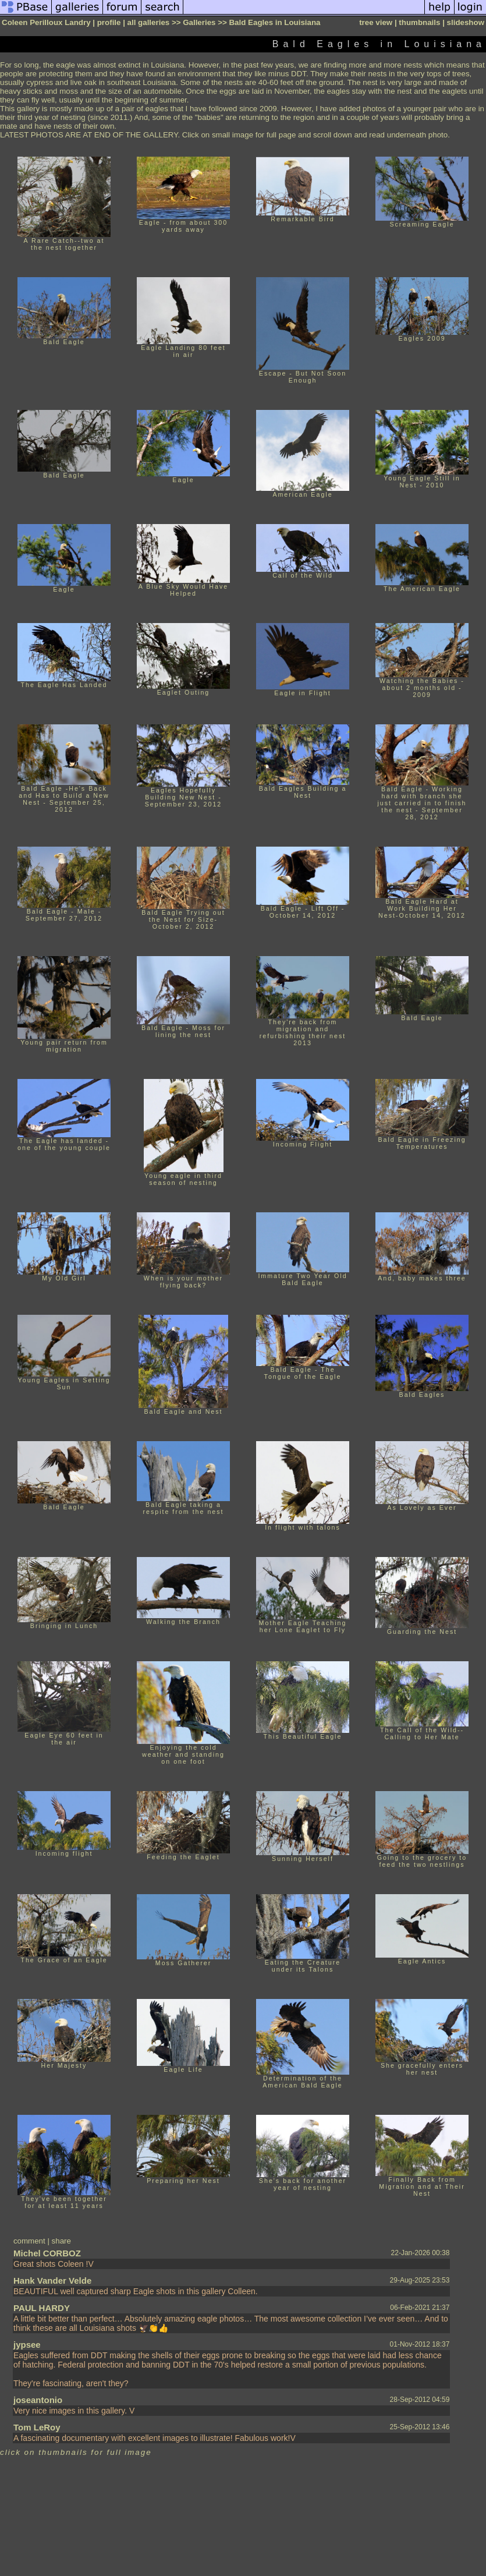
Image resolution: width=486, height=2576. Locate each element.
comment (29, 2241)
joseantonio (37, 2400)
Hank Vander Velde (52, 2280)
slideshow (465, 22)
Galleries (199, 22)
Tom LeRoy (37, 2427)
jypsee (27, 2344)
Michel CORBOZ (47, 2253)
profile (109, 22)
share (61, 2241)
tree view (375, 22)
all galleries (148, 22)
